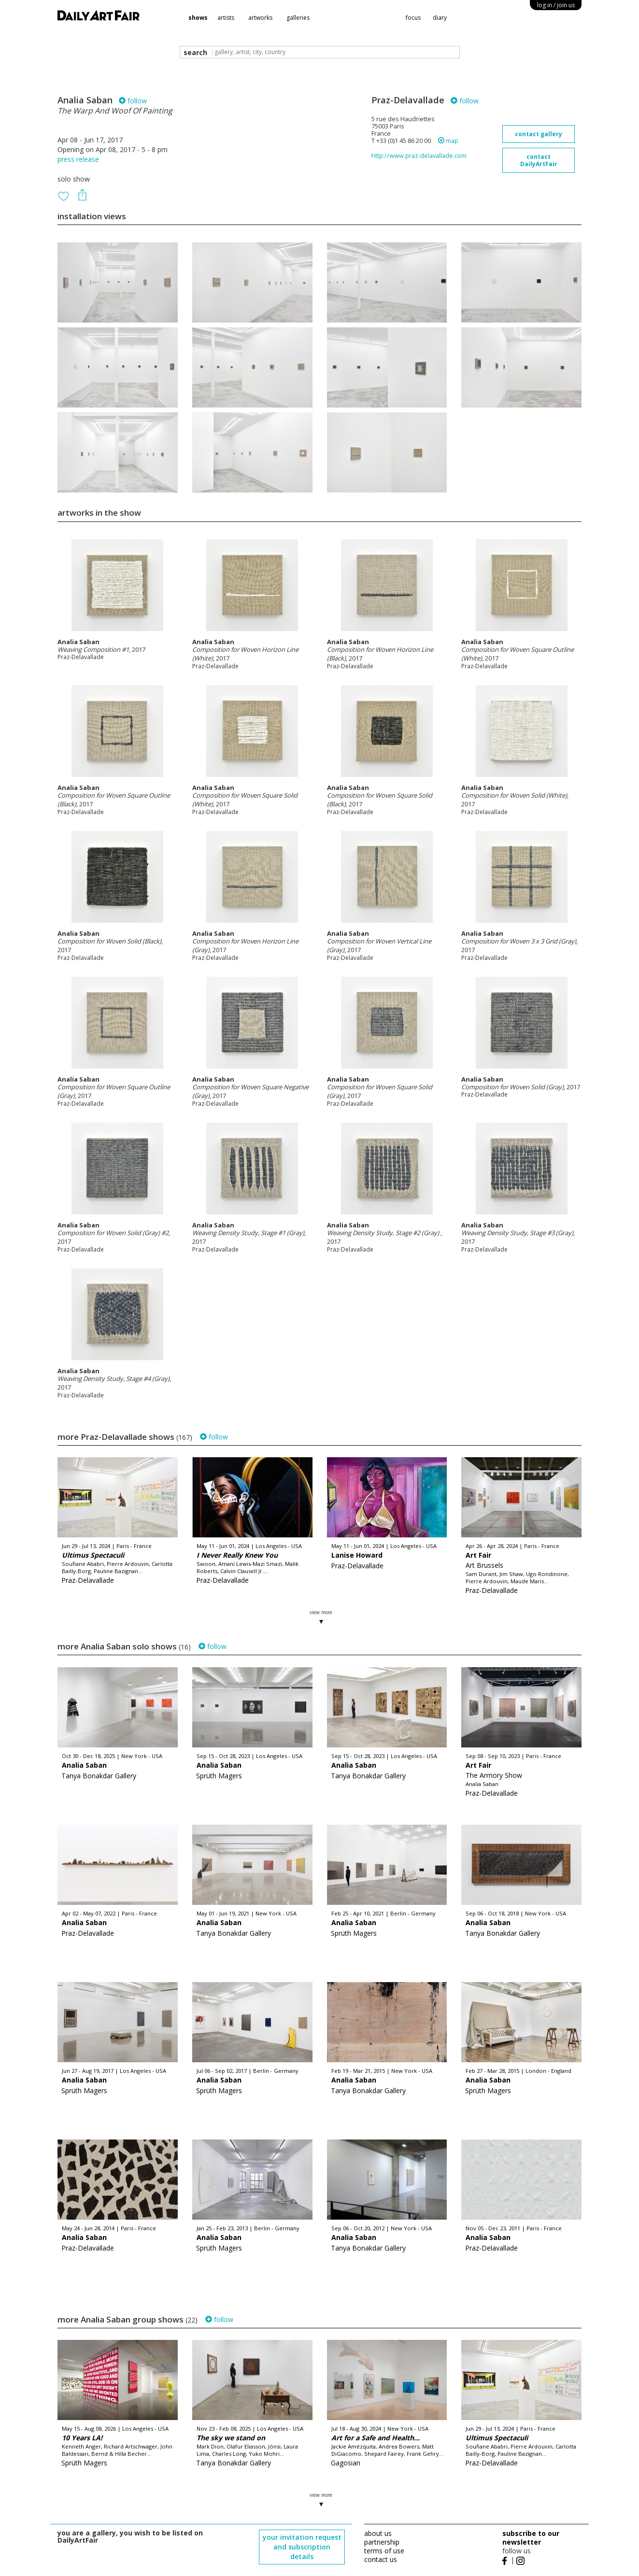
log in (556, 5)
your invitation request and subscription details (302, 2547)
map (448, 141)
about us (378, 2533)
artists (225, 18)
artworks (260, 18)
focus (413, 18)
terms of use (384, 2550)
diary (440, 18)
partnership (381, 2542)
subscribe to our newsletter (530, 2538)
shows (198, 18)
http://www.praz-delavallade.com (419, 156)
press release (78, 159)
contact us (380, 2559)
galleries (298, 18)
